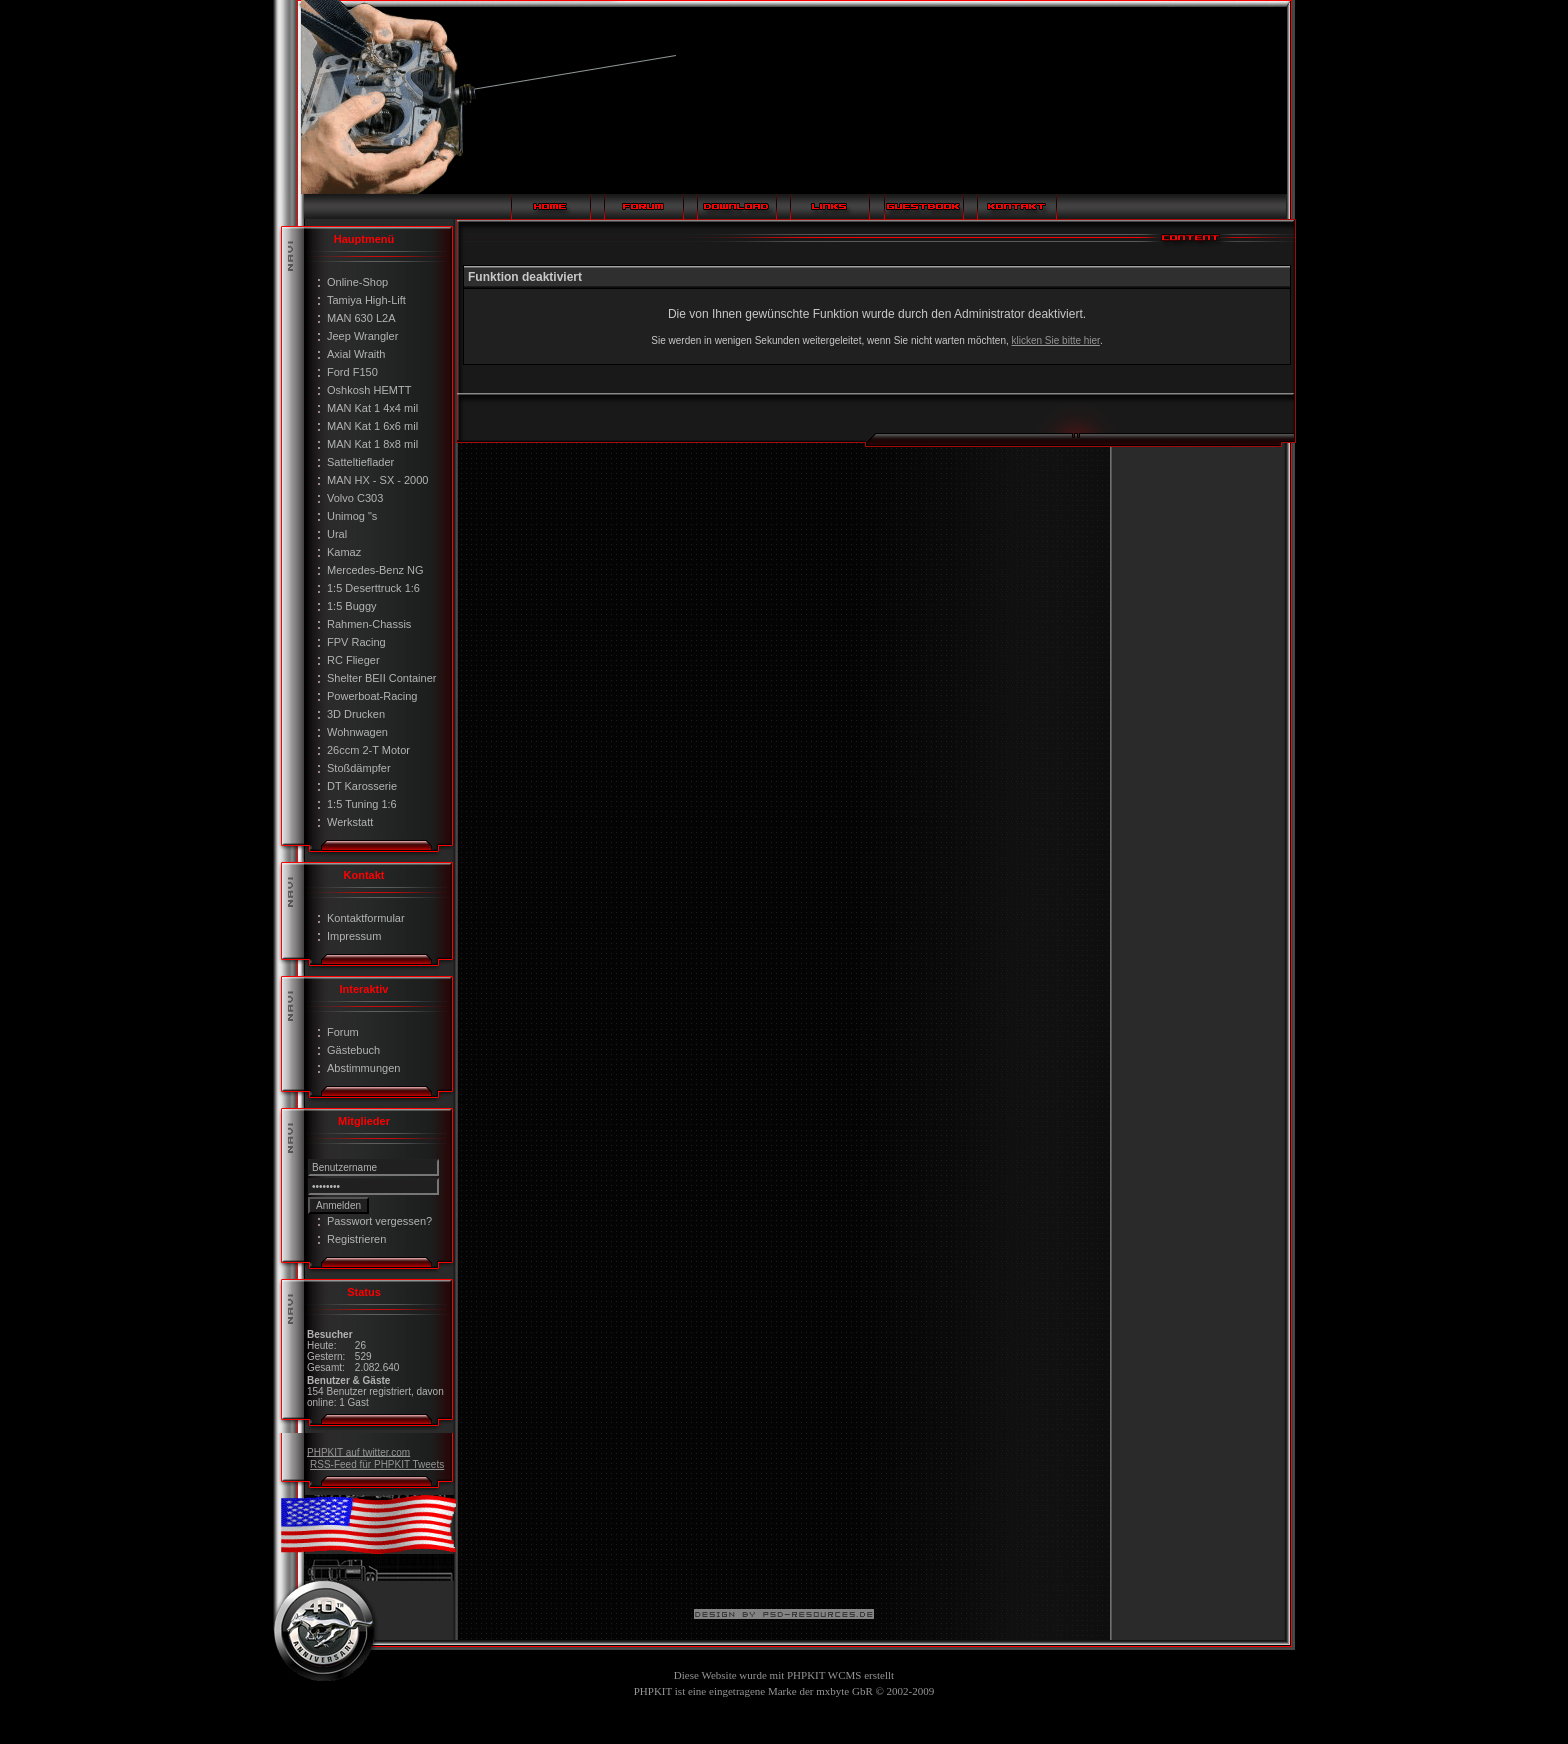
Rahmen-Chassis (369, 624)
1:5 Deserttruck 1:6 (373, 588)
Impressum (354, 936)
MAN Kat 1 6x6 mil (372, 426)
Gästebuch (353, 1050)
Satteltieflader (360, 462)
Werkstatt (350, 822)
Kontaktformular (366, 918)
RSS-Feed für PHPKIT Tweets (377, 1464)
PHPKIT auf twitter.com (358, 1451)
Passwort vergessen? (379, 1221)
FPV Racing (356, 642)
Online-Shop (357, 282)
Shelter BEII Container (381, 678)
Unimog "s (352, 516)
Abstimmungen (363, 1068)
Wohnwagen (357, 732)
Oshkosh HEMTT (369, 390)
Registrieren (356, 1239)
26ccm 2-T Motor (368, 750)
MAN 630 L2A (361, 318)
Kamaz (344, 552)
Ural (337, 534)
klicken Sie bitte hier (1056, 340)
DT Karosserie (362, 786)
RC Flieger (353, 660)
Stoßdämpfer (359, 768)
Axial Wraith (356, 354)
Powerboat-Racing (372, 696)
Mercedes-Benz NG (375, 570)
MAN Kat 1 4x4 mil (372, 408)
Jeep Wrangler (362, 336)
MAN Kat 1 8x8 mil (372, 444)
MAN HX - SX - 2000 (377, 480)
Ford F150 (352, 372)
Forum (343, 1032)
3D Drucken (356, 714)
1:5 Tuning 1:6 (362, 804)
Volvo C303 (355, 498)
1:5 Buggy (352, 606)
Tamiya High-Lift (366, 300)
